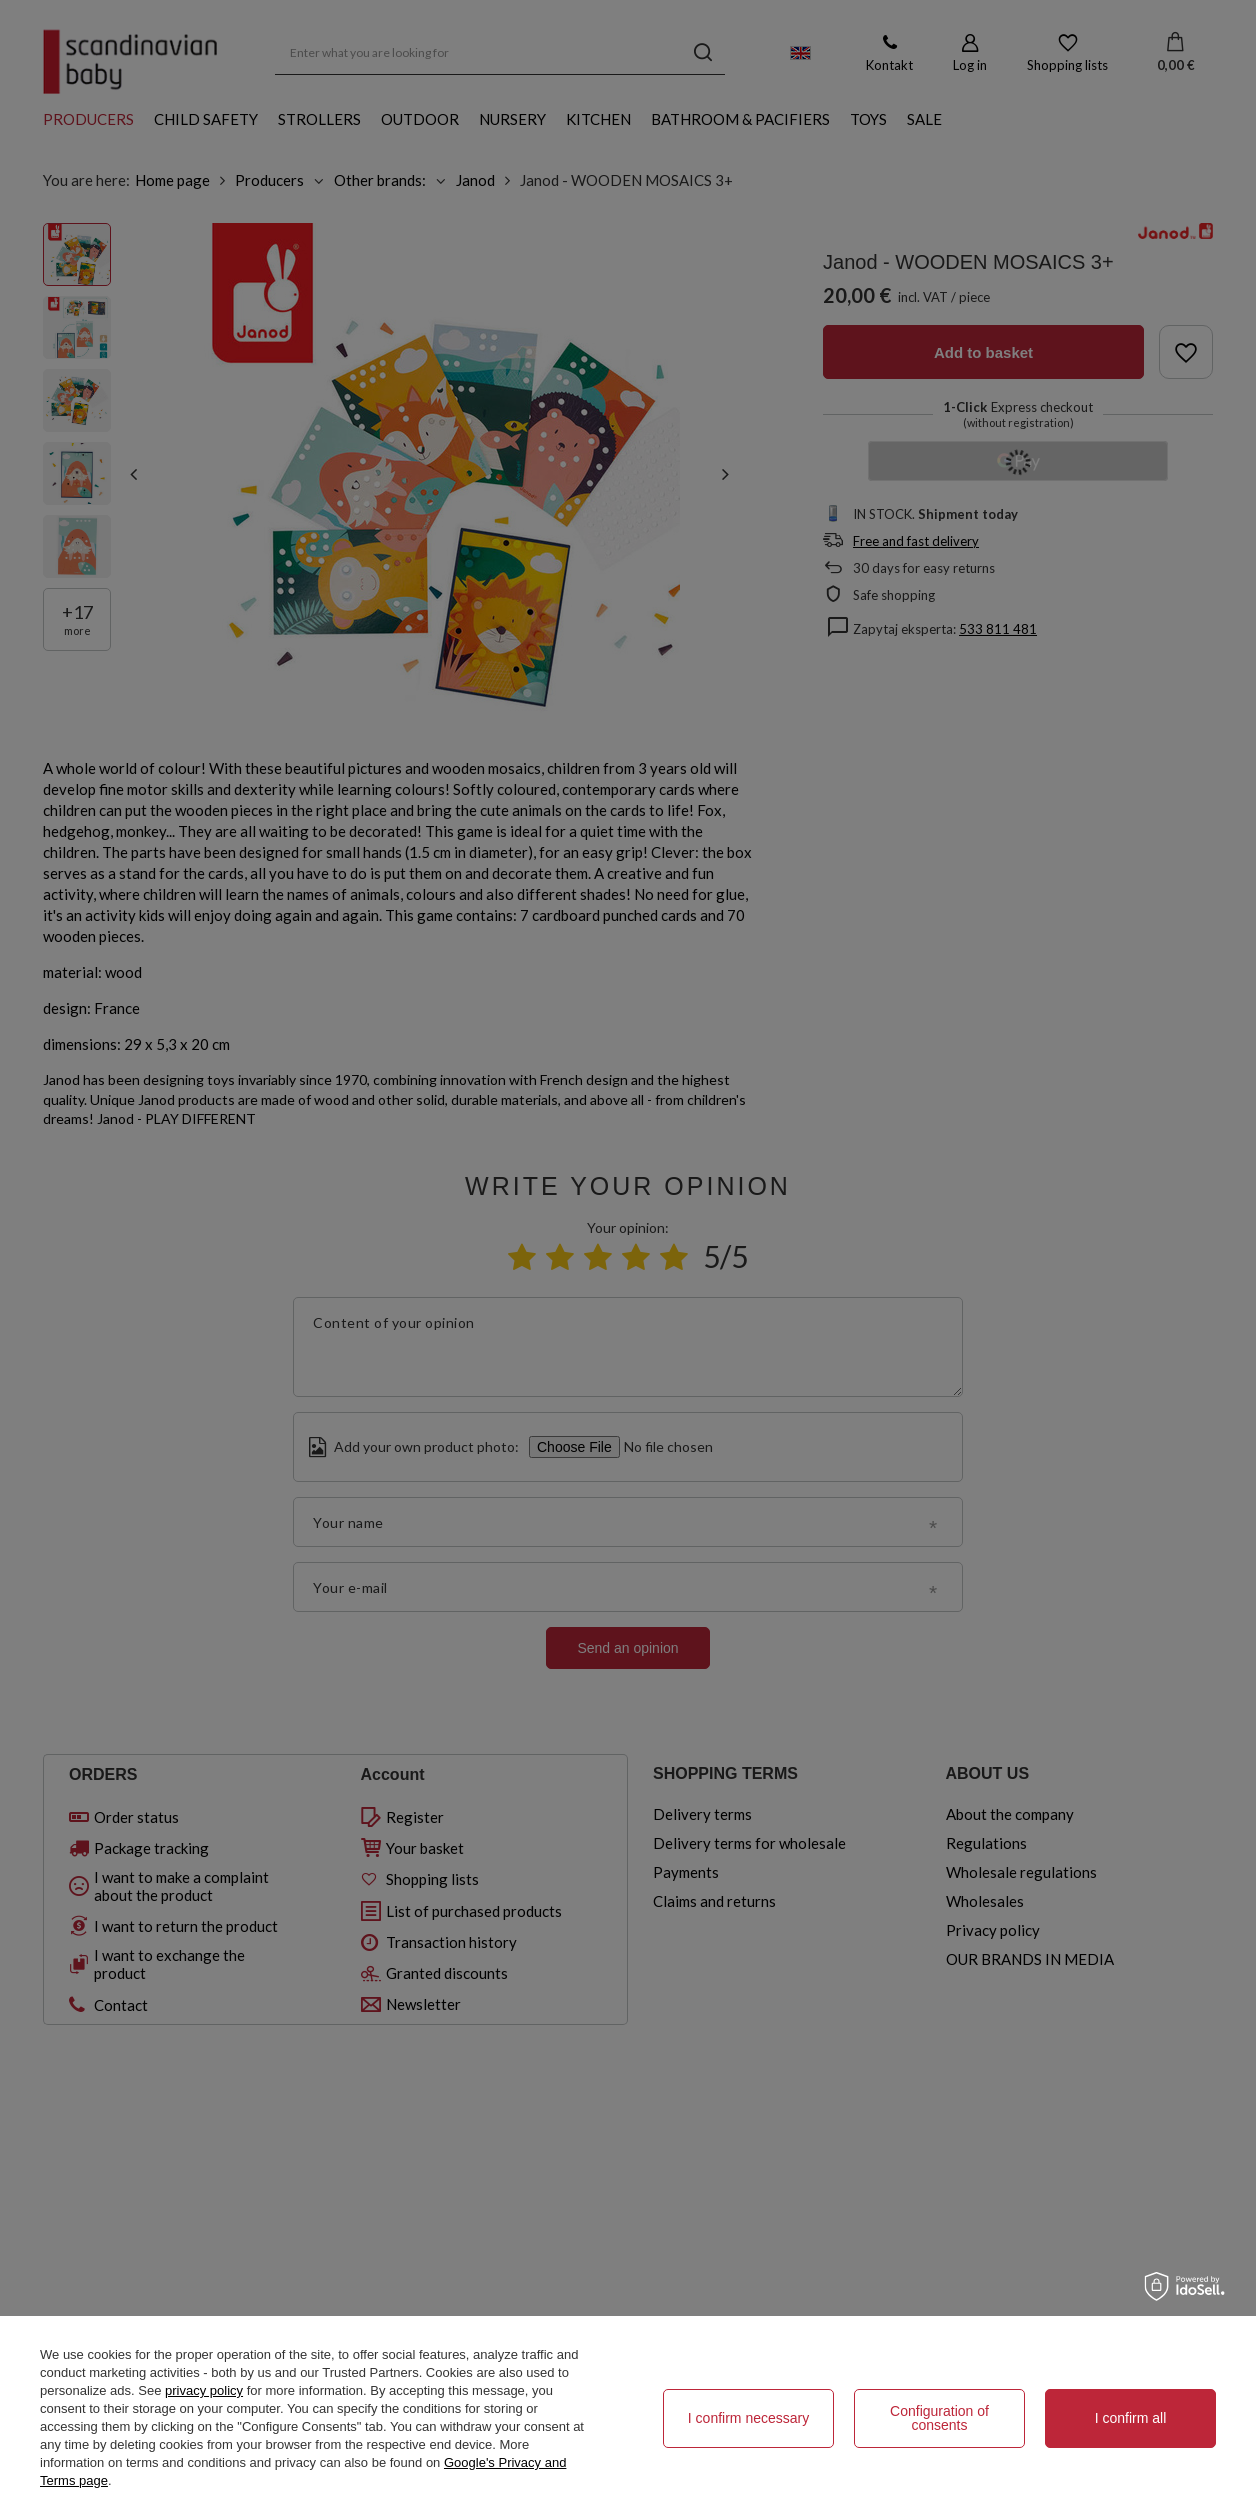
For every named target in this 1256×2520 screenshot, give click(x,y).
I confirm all (1131, 2418)
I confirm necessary (748, 2418)
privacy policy (204, 2390)
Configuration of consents (939, 2418)
